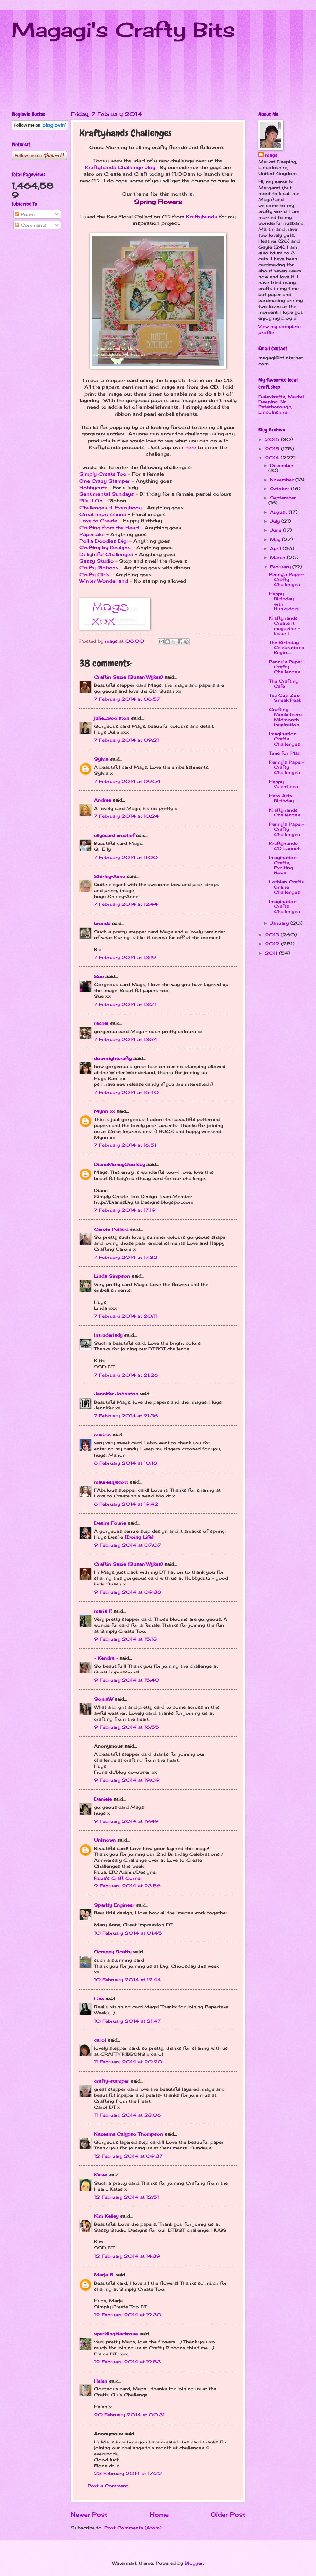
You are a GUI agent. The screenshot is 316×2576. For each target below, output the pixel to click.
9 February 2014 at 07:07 (127, 1545)
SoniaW (103, 1699)
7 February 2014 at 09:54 (127, 781)
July (275, 521)
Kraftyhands (201, 216)
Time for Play (284, 752)
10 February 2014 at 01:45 (128, 1933)
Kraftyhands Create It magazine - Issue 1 (284, 625)
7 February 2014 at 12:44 (126, 904)
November (282, 479)
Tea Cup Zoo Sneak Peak (285, 698)
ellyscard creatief (114, 835)
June (276, 530)
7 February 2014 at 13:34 (125, 1039)
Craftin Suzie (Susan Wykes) (128, 677)
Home (159, 2514)
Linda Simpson (112, 1276)
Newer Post (89, 2514)
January (280, 923)
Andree (102, 800)
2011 (272, 953)
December (282, 465)
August (279, 512)
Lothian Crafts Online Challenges (286, 887)
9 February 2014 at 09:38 (127, 1592)
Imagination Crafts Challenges (284, 739)
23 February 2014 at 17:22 (128, 2473)
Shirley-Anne (109, 876)
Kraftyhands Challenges (284, 812)
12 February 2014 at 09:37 (128, 2156)
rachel (101, 1023)
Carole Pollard (111, 1229)
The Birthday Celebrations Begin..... (286, 647)
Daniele (103, 1799)
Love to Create (98, 520)
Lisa (99, 1998)
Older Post (228, 2514)
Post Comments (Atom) (132, 2527)
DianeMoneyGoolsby (119, 1164)
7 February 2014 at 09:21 (126, 740)
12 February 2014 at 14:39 (127, 2256)
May (276, 539)
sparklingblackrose (116, 2333)
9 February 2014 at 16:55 (126, 1727)
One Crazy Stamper (104, 481)
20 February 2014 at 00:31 (129, 2414)
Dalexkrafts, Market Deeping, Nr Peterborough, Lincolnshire (281, 404)
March (278, 557)
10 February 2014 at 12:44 (127, 1979)
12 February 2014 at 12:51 (126, 2197)
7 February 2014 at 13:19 (125, 957)
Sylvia (101, 759)
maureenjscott (111, 1482)
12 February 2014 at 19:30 (127, 2314)
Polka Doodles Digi (103, 541)
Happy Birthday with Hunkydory (284, 601)
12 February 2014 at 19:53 (127, 2361)
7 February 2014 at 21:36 (126, 1415)
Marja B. (104, 2274)
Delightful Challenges (106, 554)
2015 (273, 448)
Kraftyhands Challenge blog (120, 167)
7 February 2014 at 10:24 (126, 816)
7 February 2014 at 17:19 (125, 1210)
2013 (273, 934)
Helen (100, 2381)
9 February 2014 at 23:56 (127, 1885)
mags (271, 155)
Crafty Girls (94, 574)
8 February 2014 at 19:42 (126, 1504)
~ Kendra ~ (106, 1658)
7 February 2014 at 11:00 (126, 857)
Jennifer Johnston (116, 1393)
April (276, 548)
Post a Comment (108, 2485)
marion (102, 1434)
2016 (273, 439)
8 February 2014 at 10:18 (125, 1463)
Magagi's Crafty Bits (123, 29)
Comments (31, 225)
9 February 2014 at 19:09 (127, 1780)
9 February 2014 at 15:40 (126, 1680)
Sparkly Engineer (114, 1905)
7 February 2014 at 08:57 (127, 699)
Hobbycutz (93, 487)
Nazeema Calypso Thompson (128, 2134)
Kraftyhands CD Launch (285, 846)
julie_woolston (111, 718)
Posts (25, 214)
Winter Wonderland (103, 581)
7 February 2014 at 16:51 (125, 1145)
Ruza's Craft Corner (118, 1877)
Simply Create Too (102, 474)
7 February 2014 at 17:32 (125, 1257)
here (190, 447)
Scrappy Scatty (112, 1951)
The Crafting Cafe (284, 683)
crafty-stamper (111, 2081)
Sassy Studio (96, 561)
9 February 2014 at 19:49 (126, 1821)
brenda (102, 923)
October (280, 488)
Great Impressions (102, 514)
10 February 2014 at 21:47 (127, 2021)
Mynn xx (104, 1111)
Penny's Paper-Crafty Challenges (286, 579)
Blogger (194, 2563)
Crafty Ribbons (98, 567)
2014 (273, 457)
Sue (99, 976)
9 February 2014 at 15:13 (125, 1639)
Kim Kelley (106, 2216)
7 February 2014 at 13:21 (125, 1004)
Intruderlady (108, 1335)
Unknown (105, 1840)
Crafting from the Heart (109, 527)
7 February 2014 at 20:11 (125, 1315)
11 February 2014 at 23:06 (127, 2114)
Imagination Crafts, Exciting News (283, 865)
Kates (100, 2174)
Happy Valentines (283, 784)
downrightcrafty (113, 1058)
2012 (273, 943)
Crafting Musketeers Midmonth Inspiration (285, 717)
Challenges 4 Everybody (110, 507)
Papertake (92, 534)
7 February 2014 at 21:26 (126, 1374)
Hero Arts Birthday (281, 798)
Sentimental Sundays (106, 494)
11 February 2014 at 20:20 (128, 2061)
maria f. (103, 1611)
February (281, 566)
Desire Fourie (110, 1522)
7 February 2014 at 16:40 (126, 1092)
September (283, 497)
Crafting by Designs (105, 547)
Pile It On (91, 500)
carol (100, 2040)
